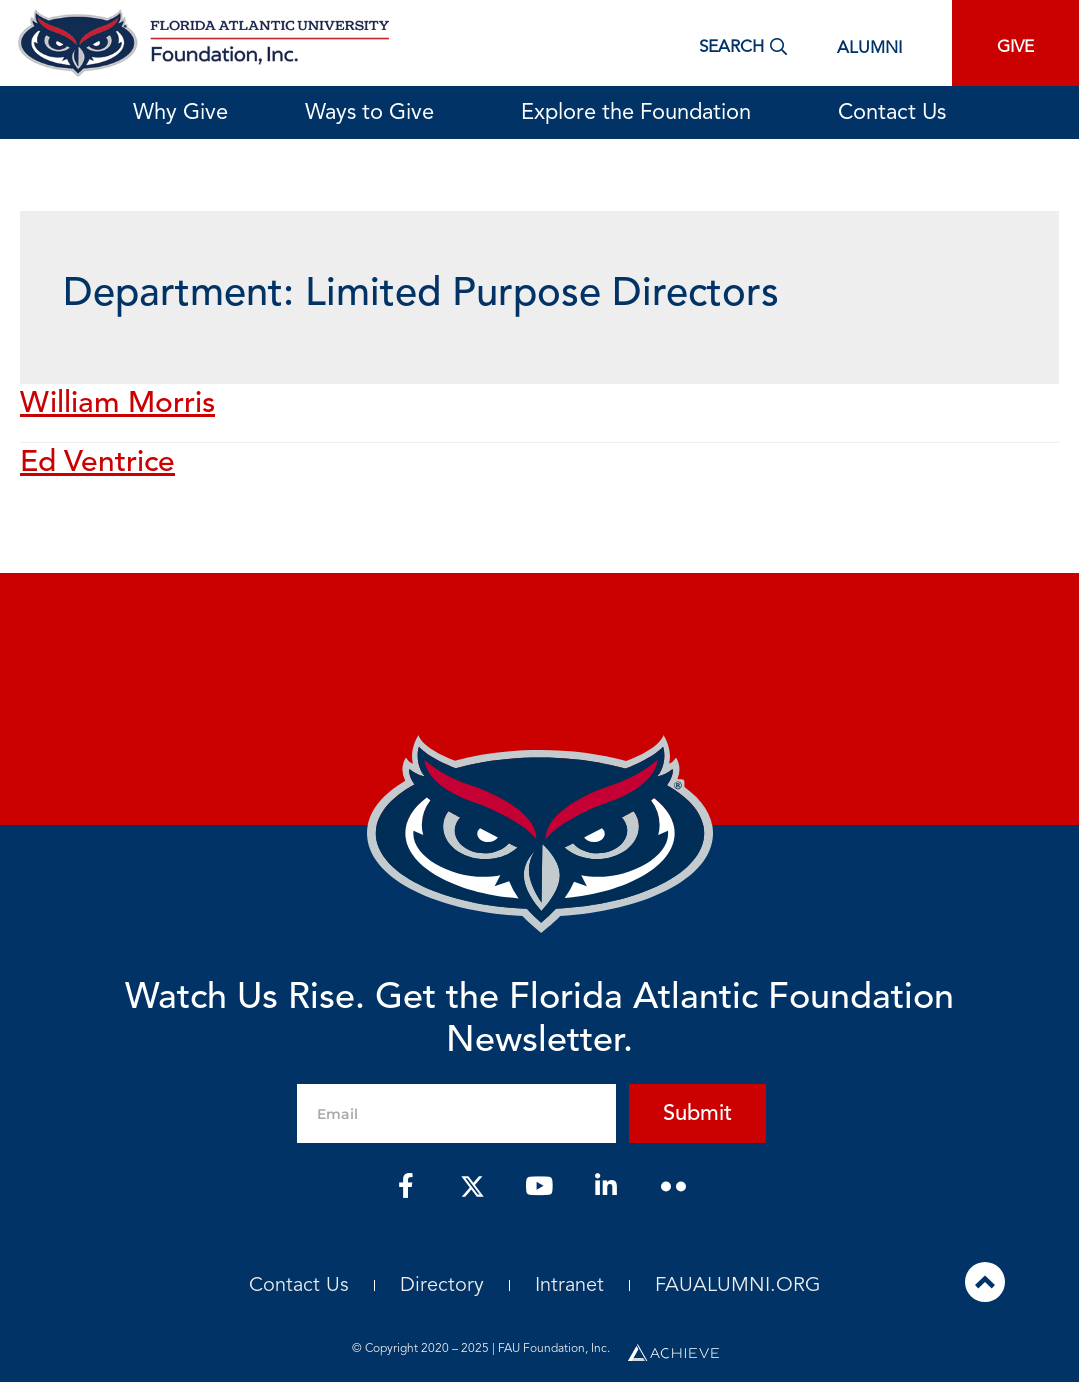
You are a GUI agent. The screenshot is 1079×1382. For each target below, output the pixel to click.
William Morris (117, 404)
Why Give (180, 113)
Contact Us (892, 113)
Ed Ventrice (97, 463)
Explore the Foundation (641, 113)
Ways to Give (374, 113)
